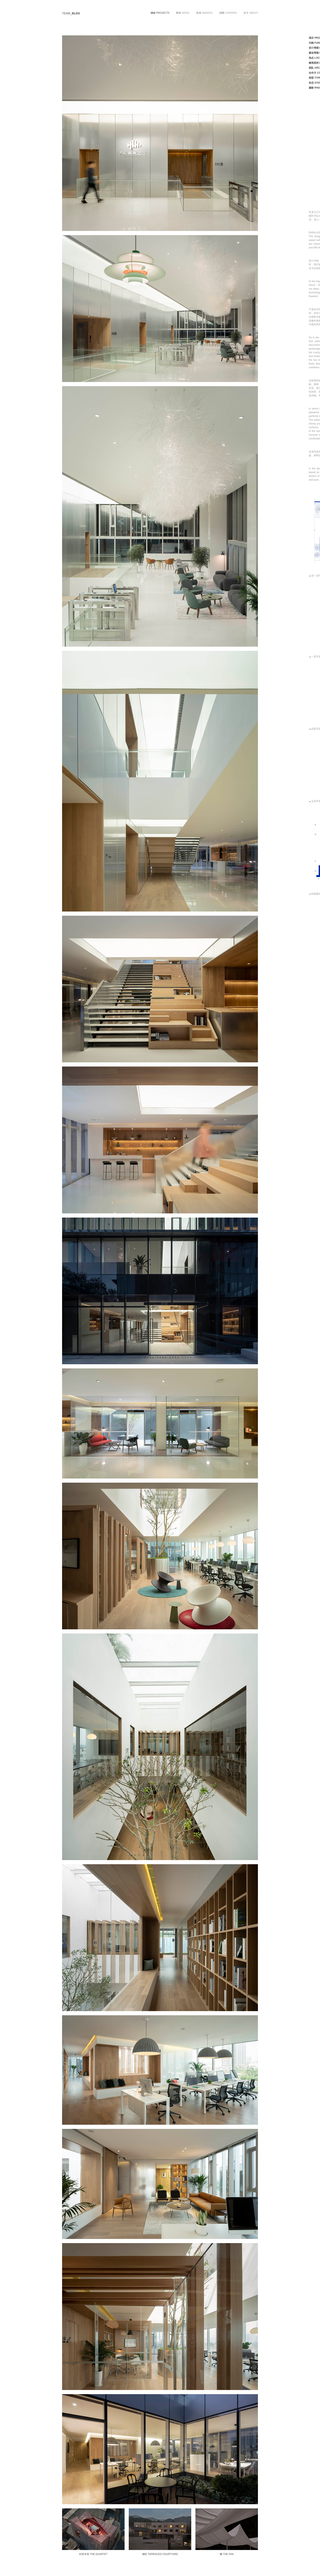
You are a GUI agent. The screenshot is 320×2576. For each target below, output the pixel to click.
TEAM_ (71, 13)
